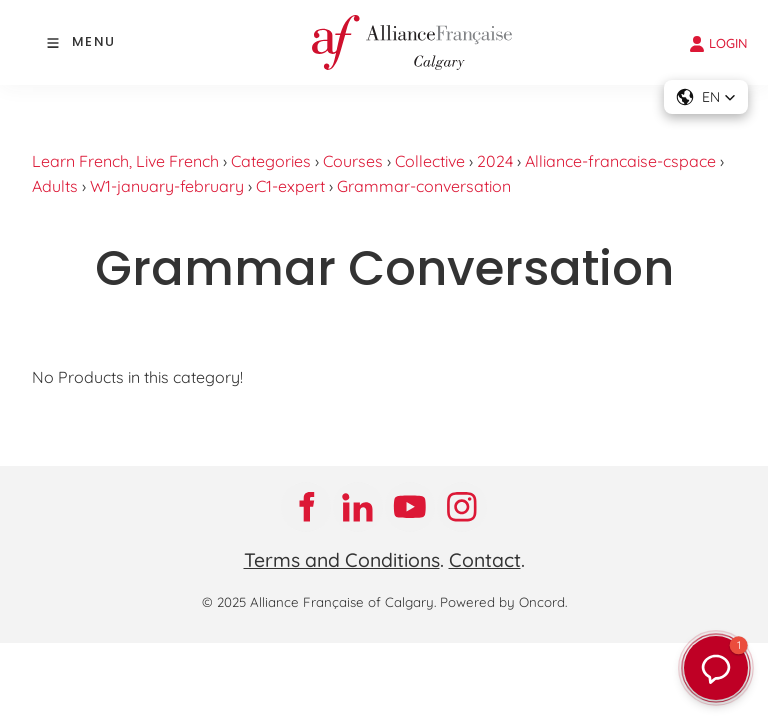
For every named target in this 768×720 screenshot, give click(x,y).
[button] (716, 668)
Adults (55, 186)
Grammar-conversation (424, 186)
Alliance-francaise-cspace (620, 161)
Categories (271, 161)
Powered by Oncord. (503, 602)
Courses (353, 161)
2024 (495, 161)
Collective (430, 161)
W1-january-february (167, 186)
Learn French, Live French (125, 161)
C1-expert (290, 186)
